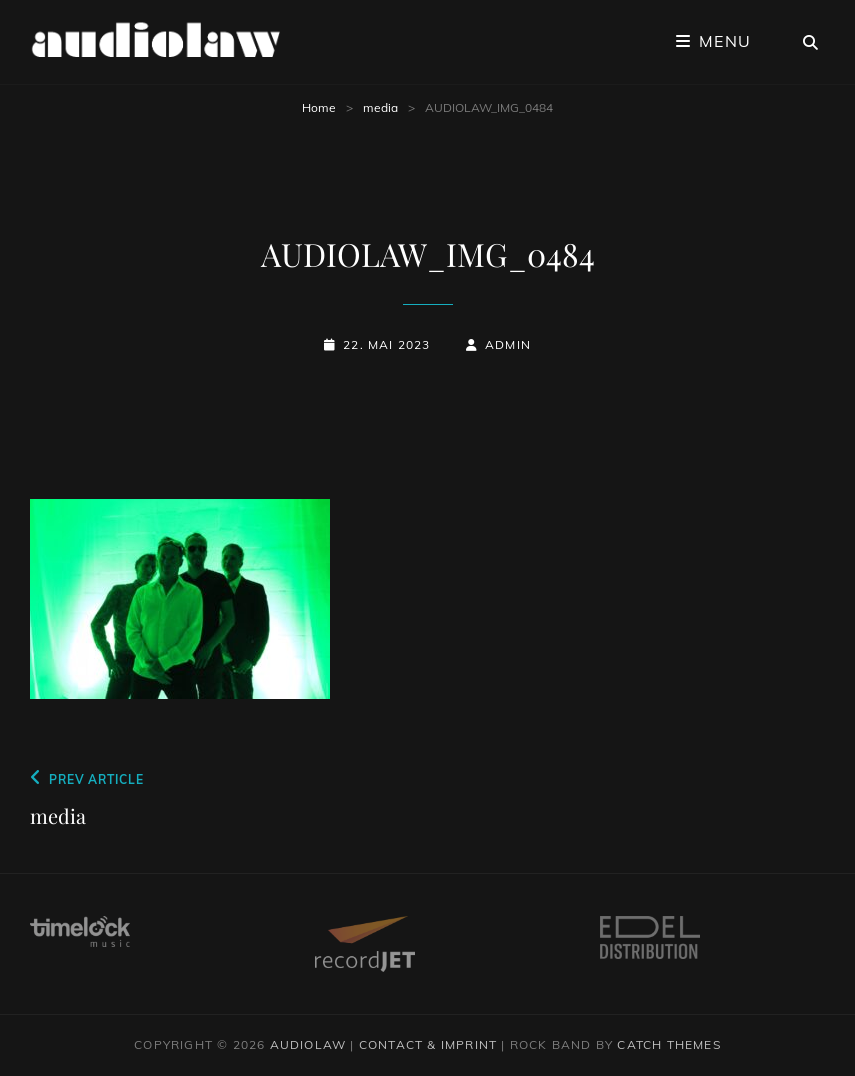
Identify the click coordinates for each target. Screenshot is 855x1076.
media (380, 107)
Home (319, 107)
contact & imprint (428, 1044)
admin (508, 344)
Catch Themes (668, 1044)
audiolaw (308, 1044)
